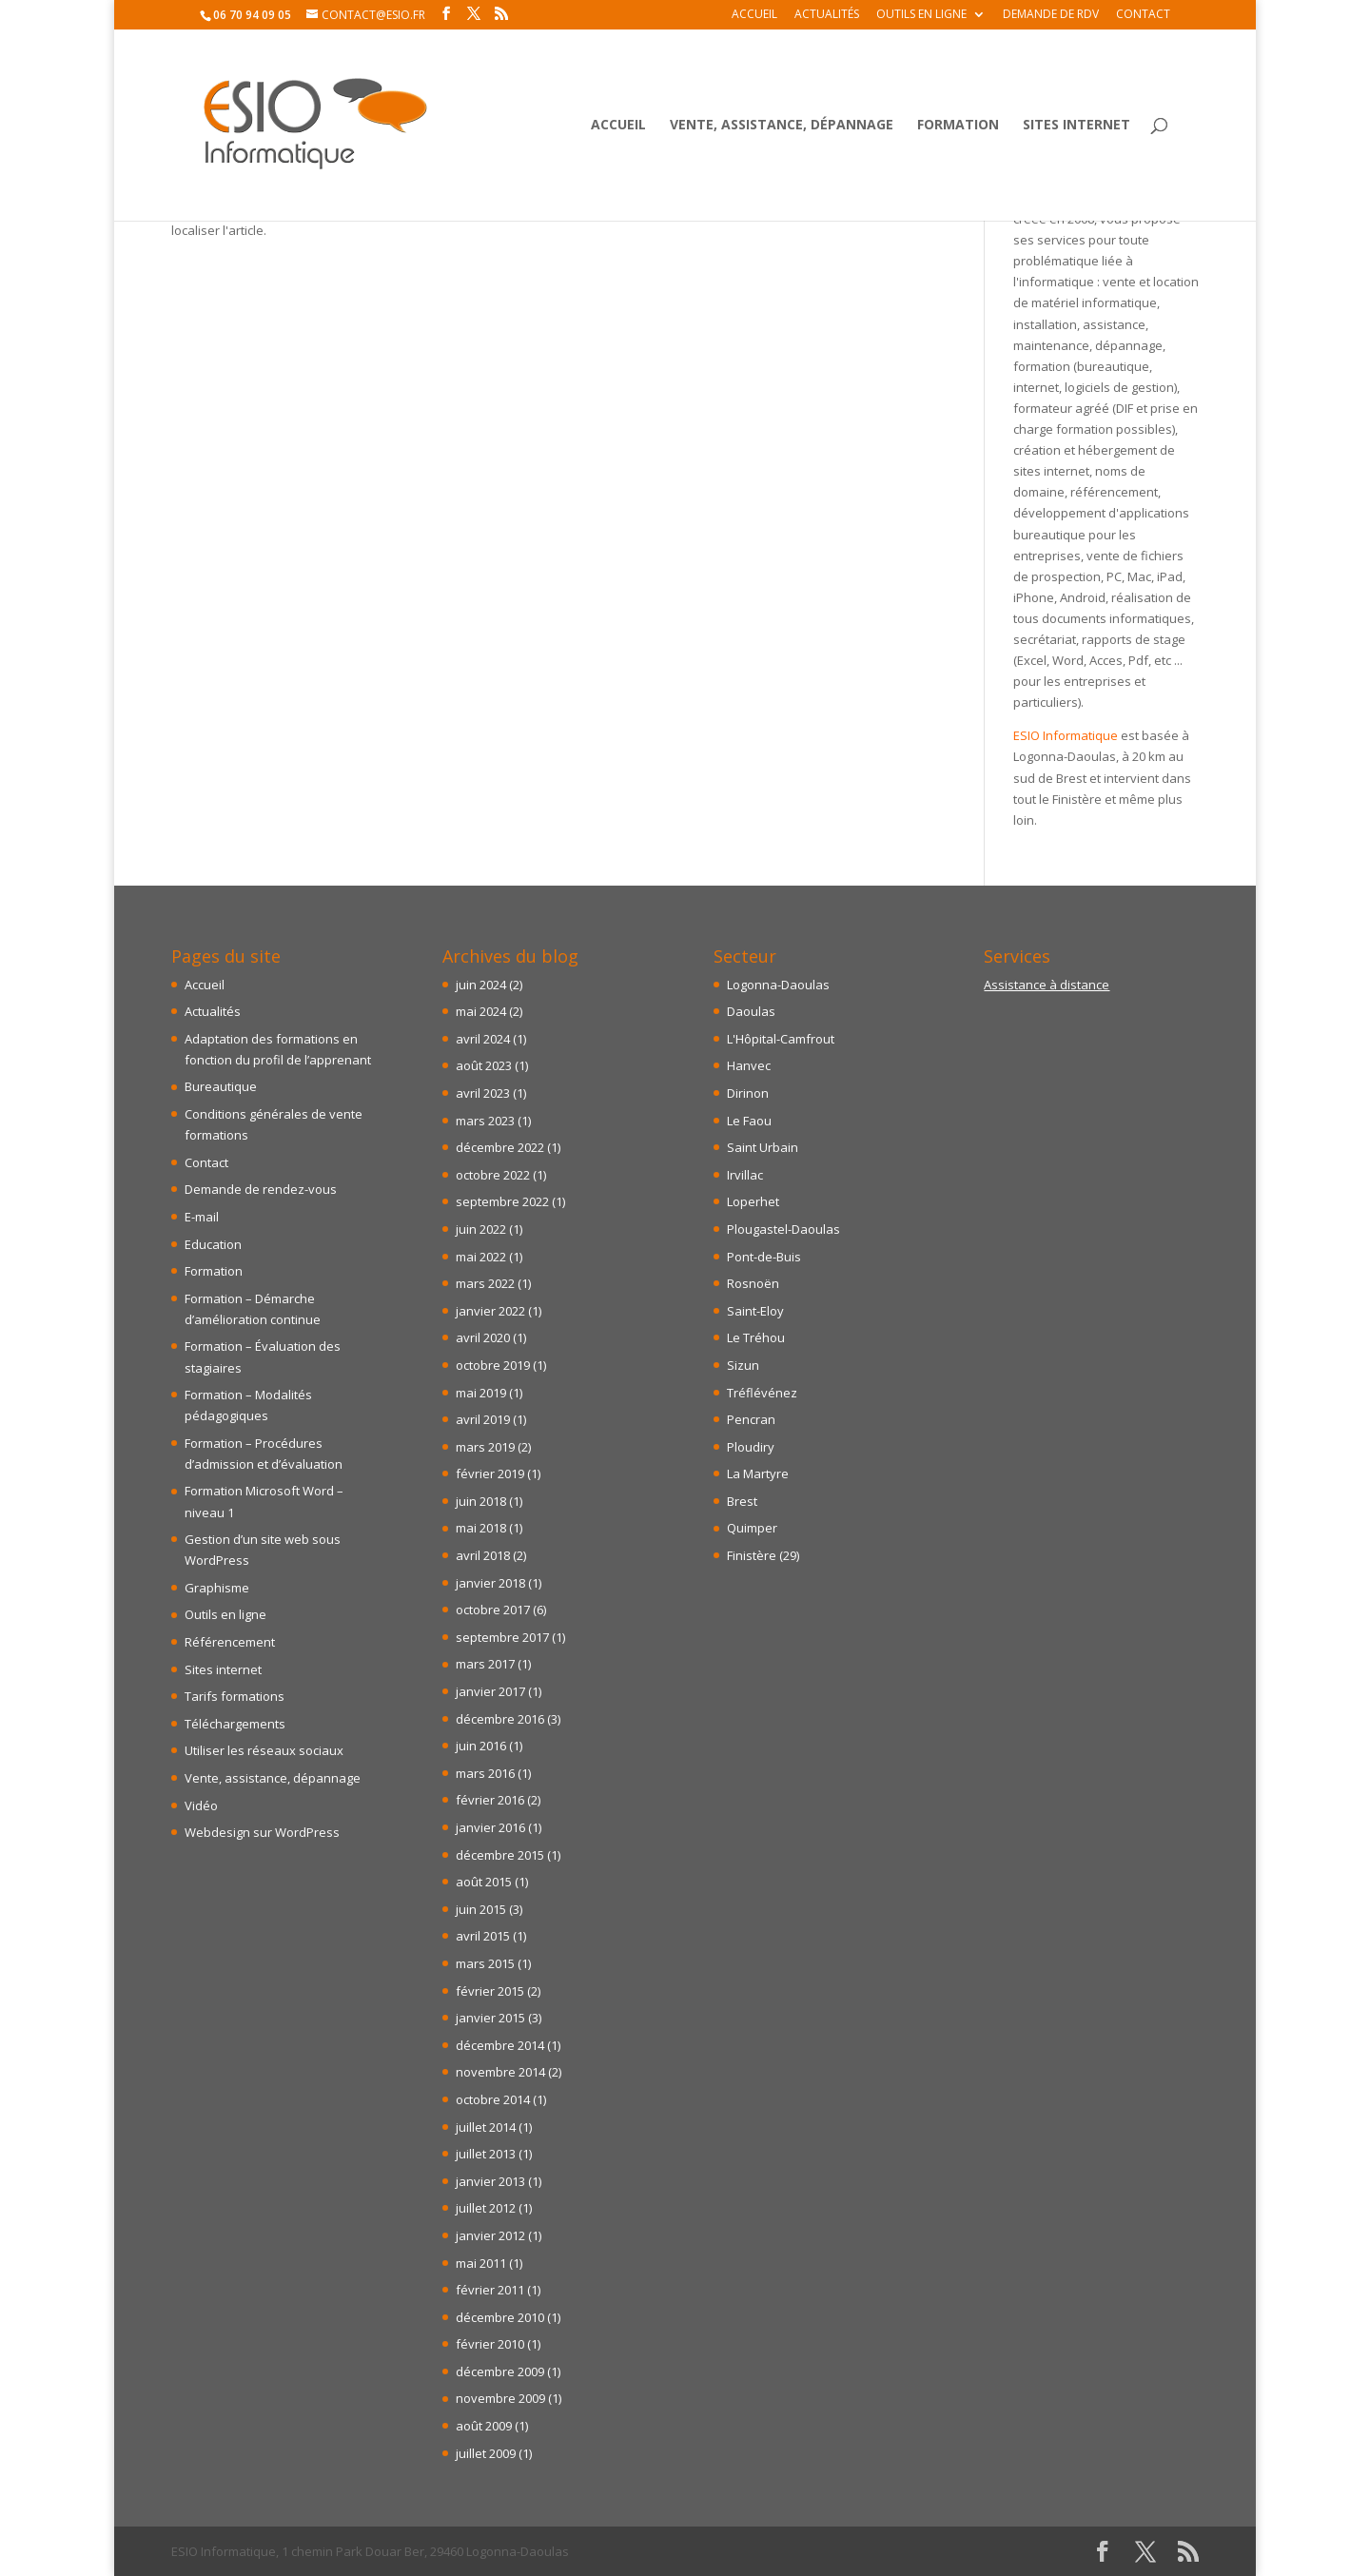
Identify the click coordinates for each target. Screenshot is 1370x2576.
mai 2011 (481, 2263)
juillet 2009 (486, 2453)
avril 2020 (483, 1337)
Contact (1143, 15)
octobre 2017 (493, 1609)
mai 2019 (481, 1392)
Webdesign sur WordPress (262, 1832)
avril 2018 (483, 1555)
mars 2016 (485, 1773)
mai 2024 (481, 1011)
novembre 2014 (500, 2071)
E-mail (202, 1216)
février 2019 (490, 1473)
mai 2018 (481, 1527)
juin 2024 (481, 984)
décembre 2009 (500, 2371)
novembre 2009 (500, 2398)
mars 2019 (485, 1446)
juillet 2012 (486, 2207)
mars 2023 (485, 1120)
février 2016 (490, 1799)
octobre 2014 (493, 2099)
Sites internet (1076, 125)
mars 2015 (485, 1963)
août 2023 (484, 1065)
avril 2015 (483, 1935)
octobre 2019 (493, 1365)
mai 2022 (481, 1256)
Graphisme (217, 1587)
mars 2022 (485, 1283)
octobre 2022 (493, 1174)
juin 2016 (481, 1745)
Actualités (826, 15)
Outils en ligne (921, 15)
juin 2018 (481, 1501)
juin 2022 (481, 1229)
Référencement (230, 1641)
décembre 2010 (500, 2317)
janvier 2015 (490, 2017)
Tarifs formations (234, 1696)
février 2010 (490, 2343)
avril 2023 (483, 1093)
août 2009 (484, 2425)
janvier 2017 (490, 1691)
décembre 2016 (500, 1718)
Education (213, 1244)
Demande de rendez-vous (261, 1189)
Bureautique (221, 1086)
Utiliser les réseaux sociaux (264, 1750)
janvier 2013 (490, 2181)
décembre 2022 (500, 1147)
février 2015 (490, 1991)
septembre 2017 (502, 1637)
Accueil (754, 15)
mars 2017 (485, 1663)
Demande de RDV (1051, 15)
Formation (958, 125)
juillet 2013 (486, 2153)
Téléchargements (235, 1723)
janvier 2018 (490, 1582)
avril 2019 (483, 1419)
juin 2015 (481, 1909)
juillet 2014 (486, 2127)
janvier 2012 (490, 2235)
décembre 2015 (500, 1855)
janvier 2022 (490, 1310)
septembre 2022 (502, 1201)
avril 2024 (483, 1038)
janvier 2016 (490, 1827)
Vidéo (201, 1805)
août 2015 (484, 1881)
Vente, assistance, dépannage (781, 125)
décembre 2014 (500, 2045)
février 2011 (490, 2289)
